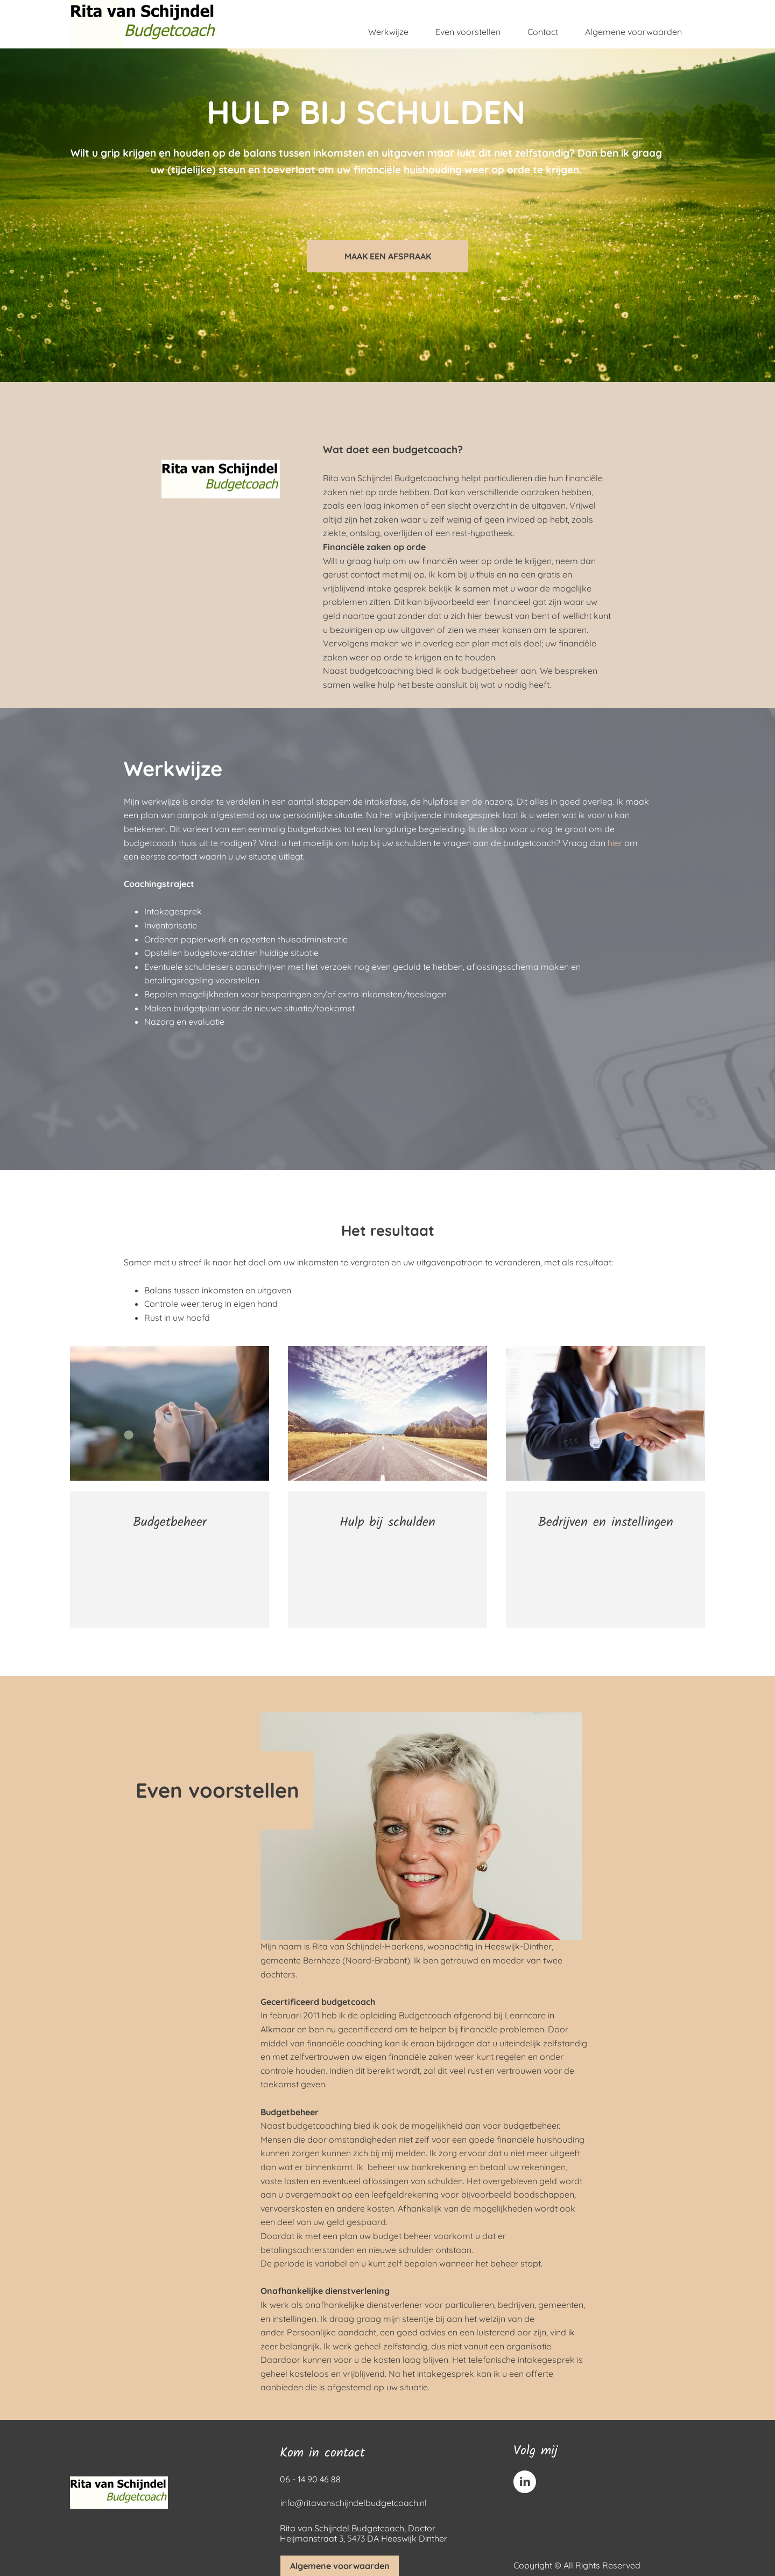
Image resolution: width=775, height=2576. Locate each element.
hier (615, 842)
